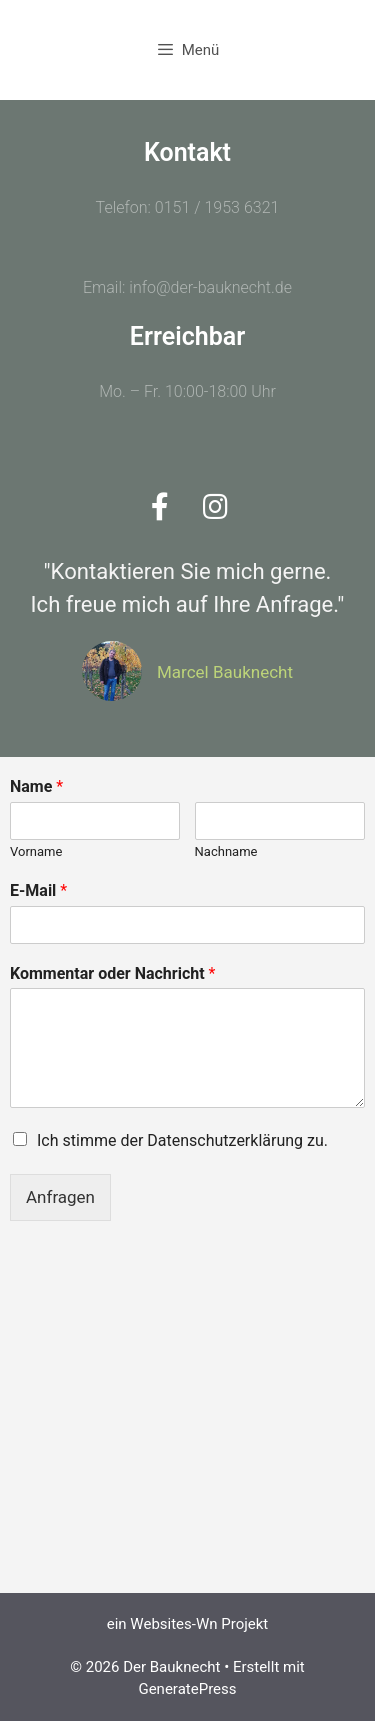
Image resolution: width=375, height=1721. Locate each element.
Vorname (36, 851)
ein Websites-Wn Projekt (188, 1624)
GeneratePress (187, 1689)
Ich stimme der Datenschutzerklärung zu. (182, 1140)
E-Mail (38, 890)
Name (36, 786)
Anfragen (60, 1197)
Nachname (226, 851)
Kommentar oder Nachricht (112, 973)
